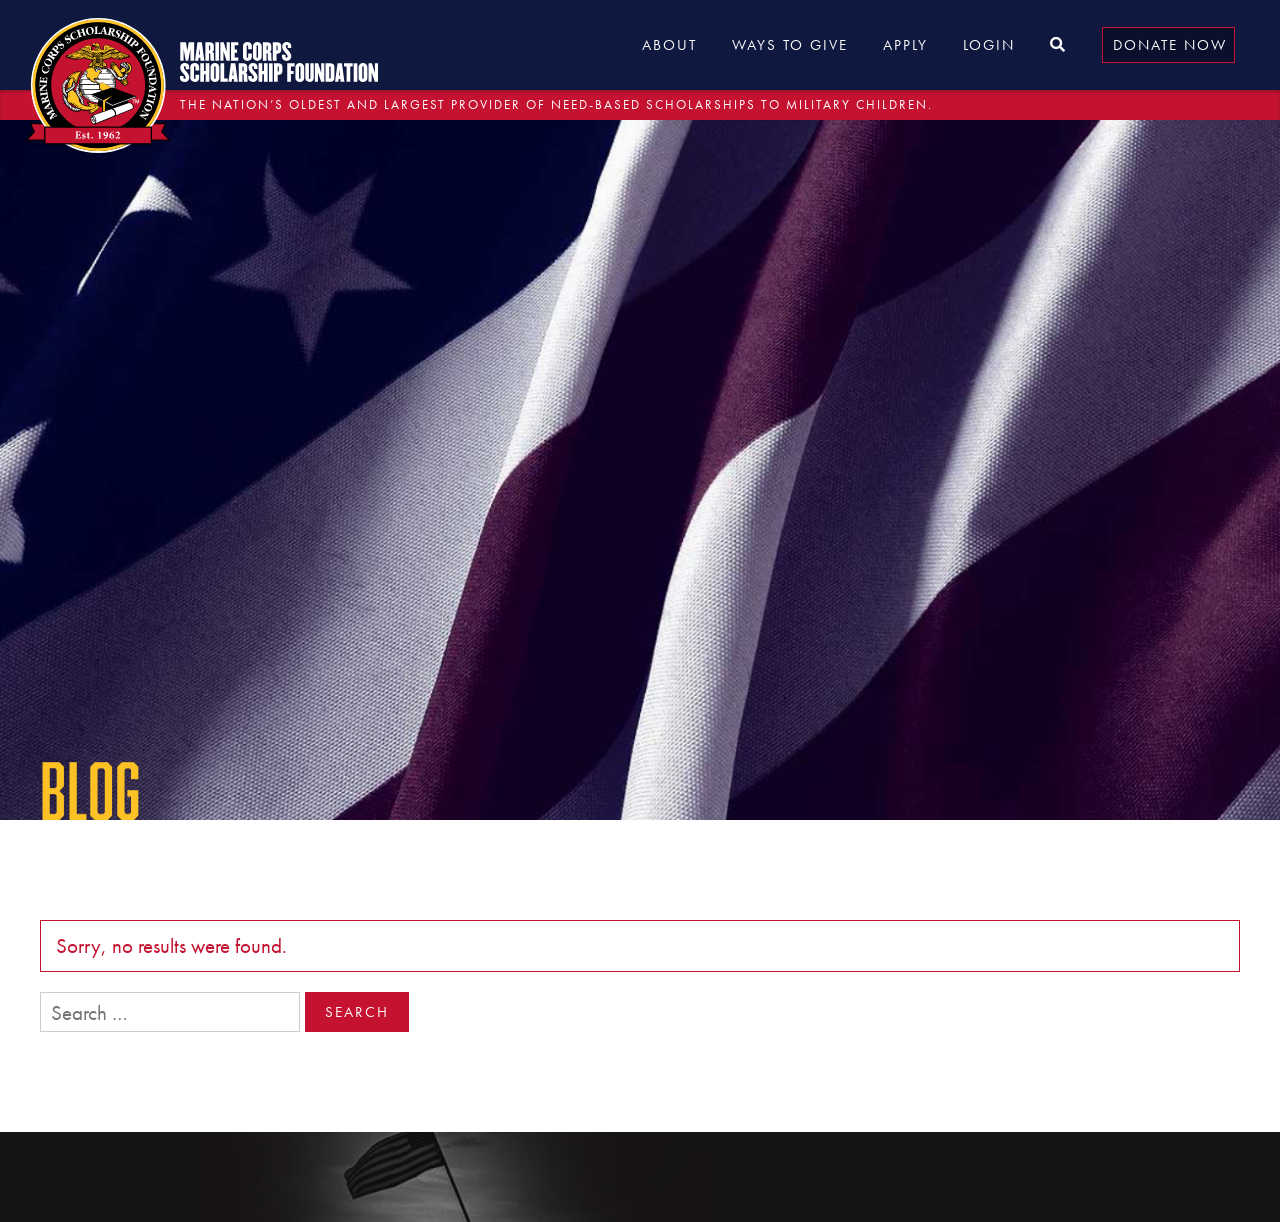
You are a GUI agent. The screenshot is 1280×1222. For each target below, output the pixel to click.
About (669, 45)
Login (989, 45)
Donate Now (1170, 45)
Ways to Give (790, 45)
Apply (905, 45)
